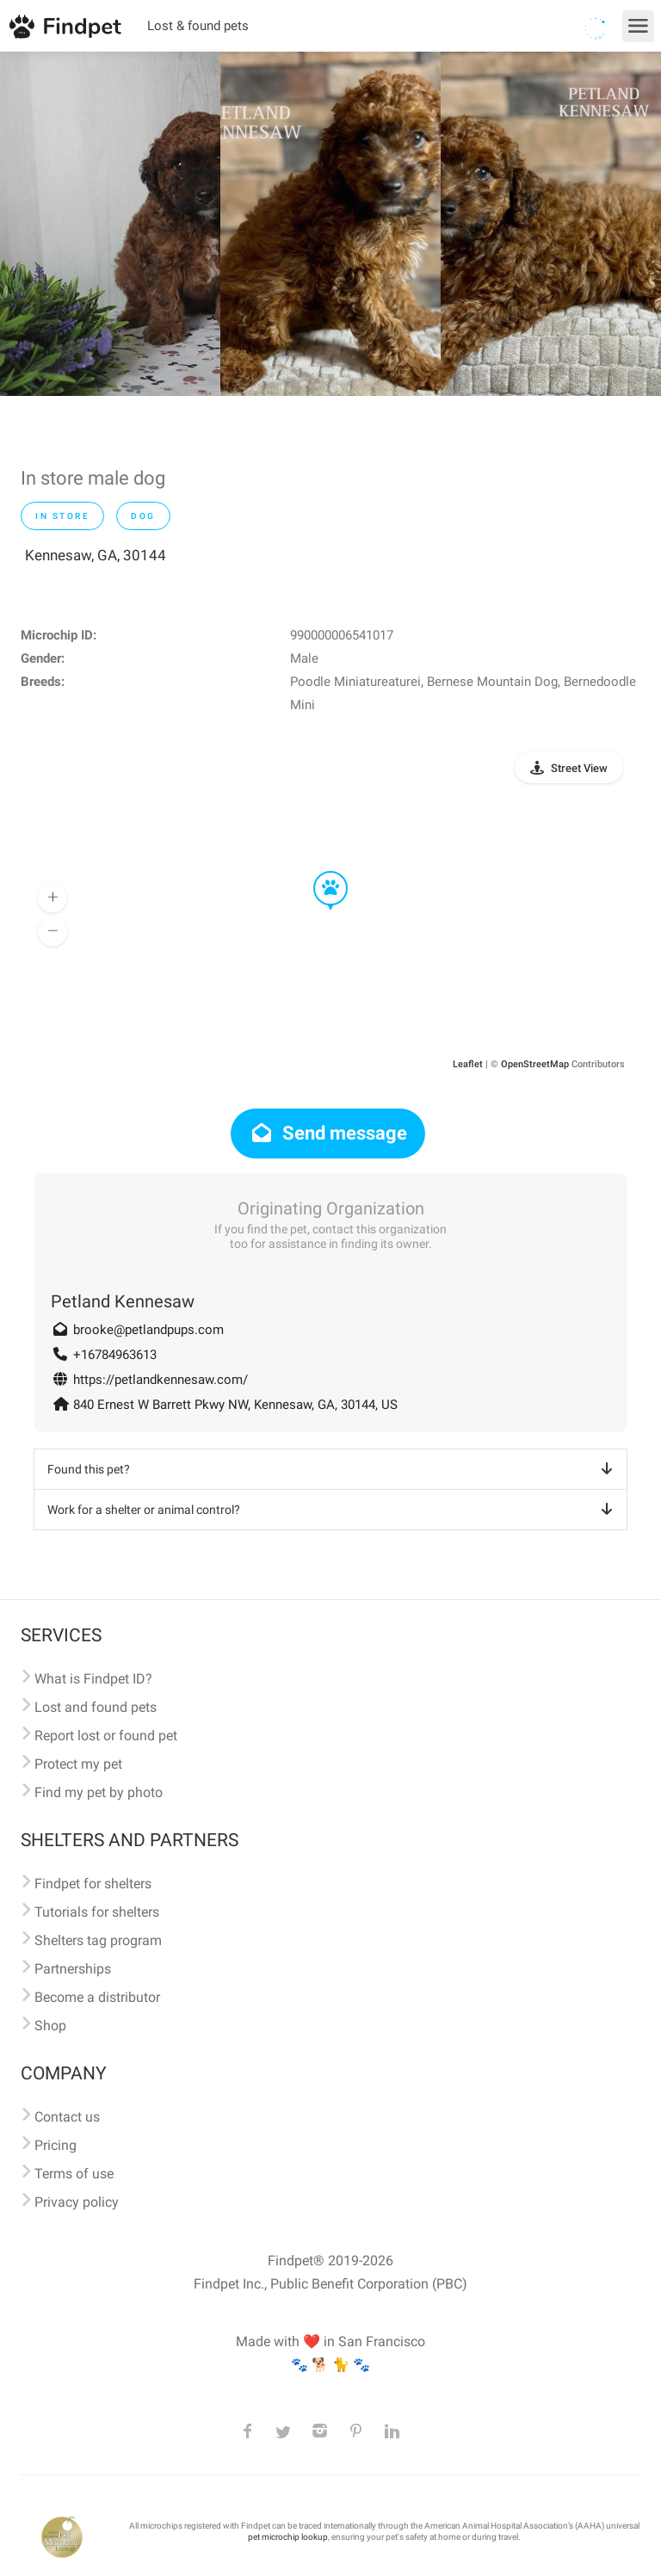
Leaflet (468, 1064)
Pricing (55, 2145)
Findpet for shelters (92, 1883)
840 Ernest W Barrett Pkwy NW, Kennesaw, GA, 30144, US (235, 1404)
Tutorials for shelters (96, 1912)
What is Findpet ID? (93, 1679)
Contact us (67, 2117)
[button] (318, 872)
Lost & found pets (198, 26)
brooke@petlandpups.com (148, 1329)
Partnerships (72, 1969)
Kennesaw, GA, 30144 (95, 555)
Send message (328, 1133)
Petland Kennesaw (123, 1301)
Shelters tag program (98, 1940)
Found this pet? (333, 1469)
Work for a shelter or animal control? (333, 1509)
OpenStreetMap (535, 1064)
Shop (50, 2025)
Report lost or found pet (105, 1735)
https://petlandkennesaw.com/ (160, 1379)
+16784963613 (115, 1354)
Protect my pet (78, 1764)
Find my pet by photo (98, 1792)
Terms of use (74, 2173)
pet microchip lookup (288, 2537)
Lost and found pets (95, 1707)
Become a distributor (97, 1997)
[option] (110, 224)
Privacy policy (76, 2202)
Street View (579, 768)
